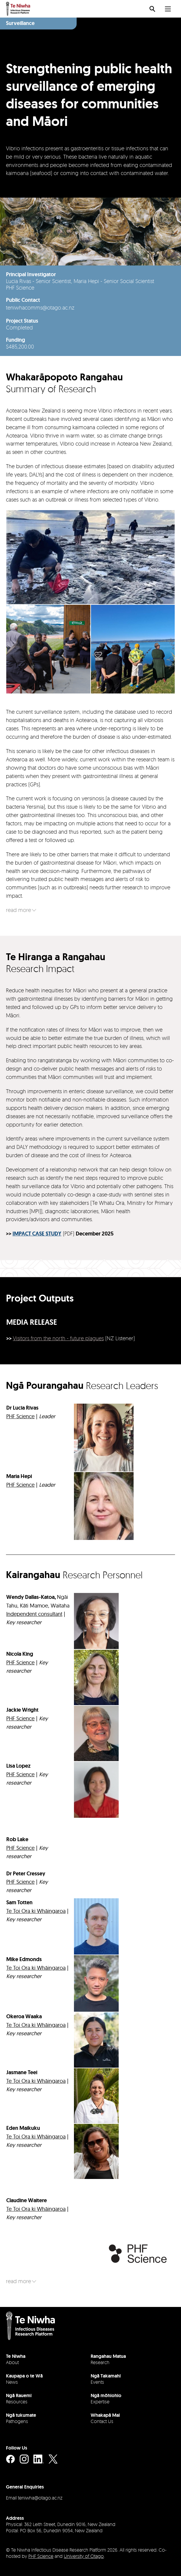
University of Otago (84, 2556)
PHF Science (40, 2556)
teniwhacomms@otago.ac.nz (40, 307)
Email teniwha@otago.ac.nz (34, 2498)
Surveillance (20, 23)
